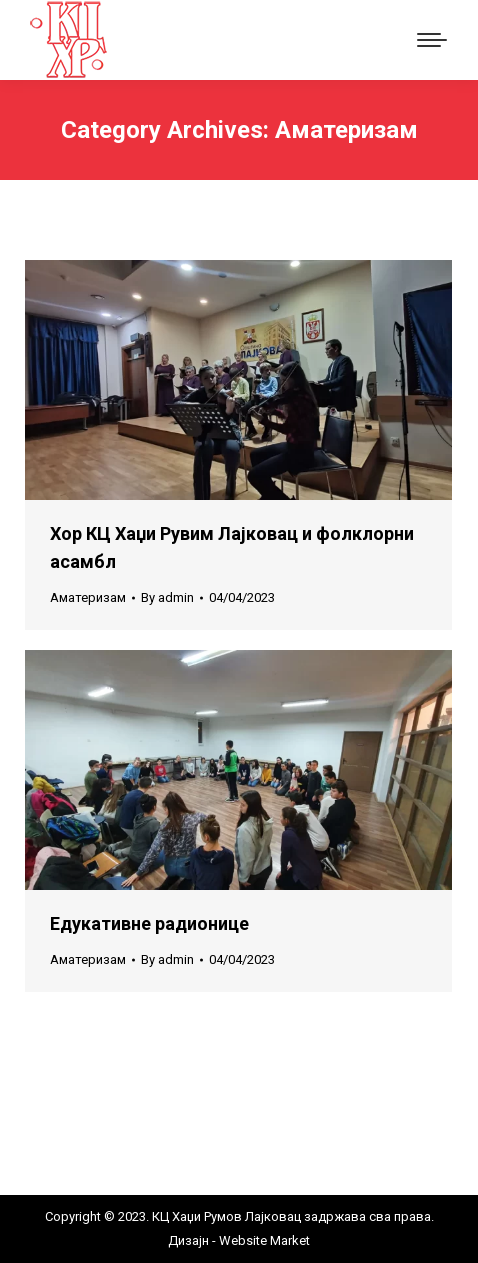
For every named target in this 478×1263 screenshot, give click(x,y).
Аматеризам (88, 597)
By (167, 597)
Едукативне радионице (149, 923)
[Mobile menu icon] (432, 40)
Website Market (263, 1240)
